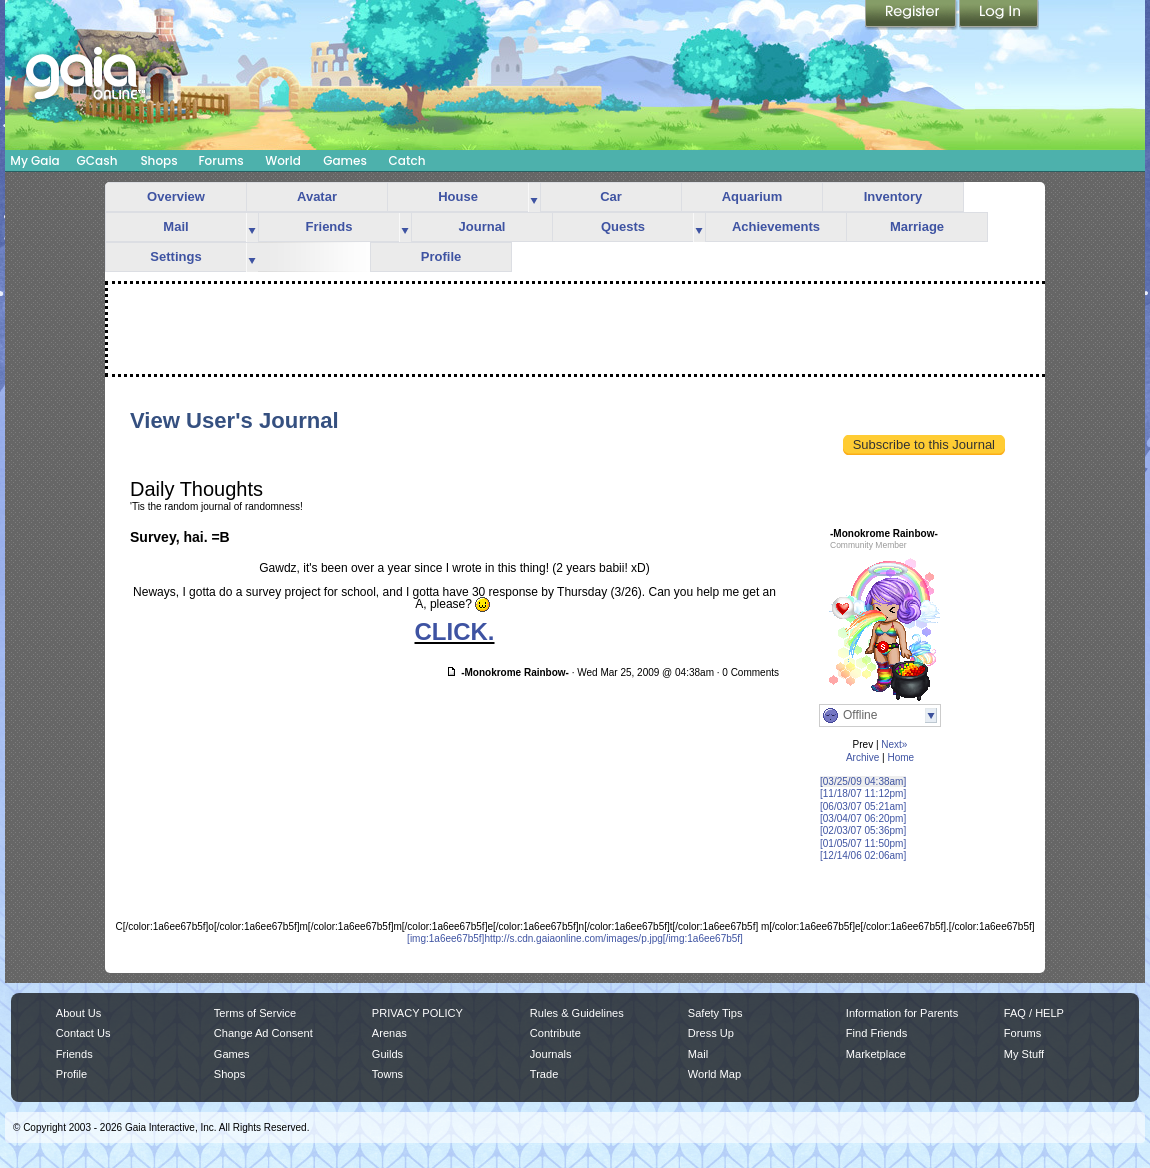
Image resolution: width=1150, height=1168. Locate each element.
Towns (387, 1074)
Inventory (893, 196)
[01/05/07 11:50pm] (863, 843)
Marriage (917, 226)
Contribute (555, 1033)
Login (999, 15)
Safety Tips (715, 1013)
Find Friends (876, 1033)
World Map (714, 1074)
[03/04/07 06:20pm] (863, 818)
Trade (544, 1074)
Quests (623, 226)
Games (345, 160)
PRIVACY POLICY (417, 1013)
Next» (894, 744)
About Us (78, 1013)
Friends (329, 226)
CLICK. (455, 631)
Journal (482, 226)
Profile (441, 256)
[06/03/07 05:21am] (863, 806)
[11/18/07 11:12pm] (863, 793)
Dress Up (711, 1033)
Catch (407, 160)
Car (611, 196)
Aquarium (752, 196)
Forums (220, 160)
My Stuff (1024, 1054)
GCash (97, 160)
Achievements (776, 226)
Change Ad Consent (263, 1033)
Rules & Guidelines (577, 1013)
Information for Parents (902, 1013)
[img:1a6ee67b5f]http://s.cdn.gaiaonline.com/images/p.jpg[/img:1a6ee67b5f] (575, 938)
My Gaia (34, 160)
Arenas (389, 1033)
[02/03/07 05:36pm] (863, 830)
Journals (551, 1054)
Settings (175, 256)
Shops (158, 160)
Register (912, 15)
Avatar (317, 196)
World (283, 160)
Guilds (387, 1054)
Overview (176, 196)
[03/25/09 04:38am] (863, 781)
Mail (175, 226)
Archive (862, 757)
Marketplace (876, 1054)
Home (900, 757)
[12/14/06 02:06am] (863, 855)
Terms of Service (255, 1013)
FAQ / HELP (1034, 1013)
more (534, 197)
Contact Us (83, 1033)
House (458, 196)
